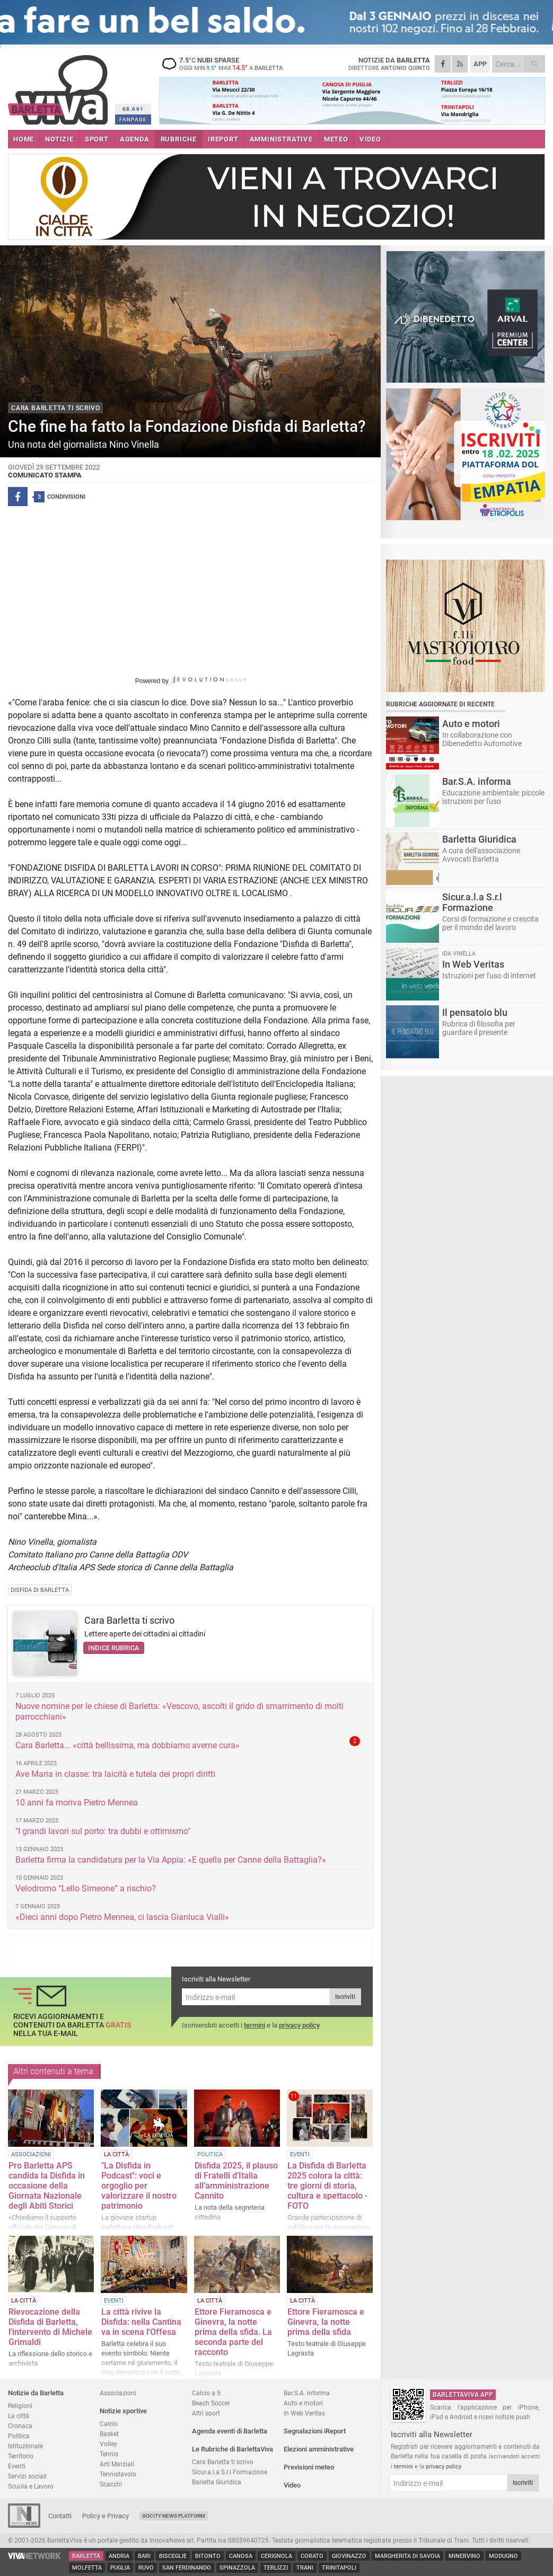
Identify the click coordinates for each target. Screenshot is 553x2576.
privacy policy (299, 2025)
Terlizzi (276, 2567)
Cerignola (276, 2556)
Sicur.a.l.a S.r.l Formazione (229, 2472)
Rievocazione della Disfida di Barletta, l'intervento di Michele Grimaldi (50, 2327)
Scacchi (111, 2484)
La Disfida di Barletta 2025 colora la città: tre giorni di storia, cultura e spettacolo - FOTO (327, 2186)
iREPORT (223, 139)
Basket (109, 2434)
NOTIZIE (59, 139)
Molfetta (87, 2567)
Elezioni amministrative (319, 2449)
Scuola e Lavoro (31, 2486)
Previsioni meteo (309, 2467)
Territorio (20, 2456)
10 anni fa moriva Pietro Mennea (76, 1803)
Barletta (86, 2556)
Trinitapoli (339, 2567)
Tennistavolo (118, 2474)
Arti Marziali (117, 2464)
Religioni (20, 2406)
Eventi (16, 2466)
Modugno (503, 2556)
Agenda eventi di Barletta (229, 2431)
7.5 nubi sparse (225, 63)
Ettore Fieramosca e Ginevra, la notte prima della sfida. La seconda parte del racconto (233, 2332)
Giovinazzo (349, 2556)
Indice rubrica (113, 1648)
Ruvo (146, 2567)
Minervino (464, 2556)
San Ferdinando (186, 2567)
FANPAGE (133, 119)
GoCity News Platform (173, 2516)
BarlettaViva (59, 86)
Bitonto (208, 2556)
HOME (23, 139)
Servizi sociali (27, 2476)
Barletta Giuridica (216, 2482)
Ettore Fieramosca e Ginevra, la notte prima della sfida (325, 2322)
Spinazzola (237, 2567)
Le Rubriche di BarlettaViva (232, 2449)
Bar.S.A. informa (307, 2393)
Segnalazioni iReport (315, 2431)
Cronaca (20, 2426)
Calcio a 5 (206, 2393)
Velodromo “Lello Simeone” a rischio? (85, 1888)
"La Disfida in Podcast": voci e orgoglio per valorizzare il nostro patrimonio (139, 2186)
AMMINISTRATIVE (281, 139)
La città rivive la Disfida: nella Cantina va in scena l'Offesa (141, 2322)
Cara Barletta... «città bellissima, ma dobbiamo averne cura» (127, 1745)
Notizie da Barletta (36, 2393)
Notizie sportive (123, 2411)
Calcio (109, 2424)
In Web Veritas (304, 2413)
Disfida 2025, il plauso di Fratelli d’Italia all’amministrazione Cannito (236, 2181)
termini (254, 2025)
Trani (304, 2567)
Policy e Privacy (105, 2516)
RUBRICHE (179, 139)
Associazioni (118, 2393)
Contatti (60, 2516)
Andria (119, 2556)
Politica (19, 2436)
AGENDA (135, 139)
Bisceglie (173, 2556)
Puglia (120, 2567)
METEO (336, 139)
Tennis (109, 2454)
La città (18, 2416)
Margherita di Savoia (407, 2556)
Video (292, 2485)
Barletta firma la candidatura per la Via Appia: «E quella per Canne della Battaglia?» (170, 1860)
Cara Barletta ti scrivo (129, 1620)
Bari (144, 2556)
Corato (312, 2556)
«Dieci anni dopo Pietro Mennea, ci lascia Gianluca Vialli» (122, 1917)
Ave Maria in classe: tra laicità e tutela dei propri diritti (115, 1774)
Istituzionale (25, 2446)
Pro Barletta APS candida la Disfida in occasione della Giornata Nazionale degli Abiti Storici (46, 2186)
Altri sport (206, 2413)
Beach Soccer (211, 2403)
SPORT (97, 139)
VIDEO (370, 139)
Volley (108, 2444)
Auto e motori (303, 2403)
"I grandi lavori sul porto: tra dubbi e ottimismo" (102, 1831)
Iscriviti (345, 1996)
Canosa (240, 2556)
